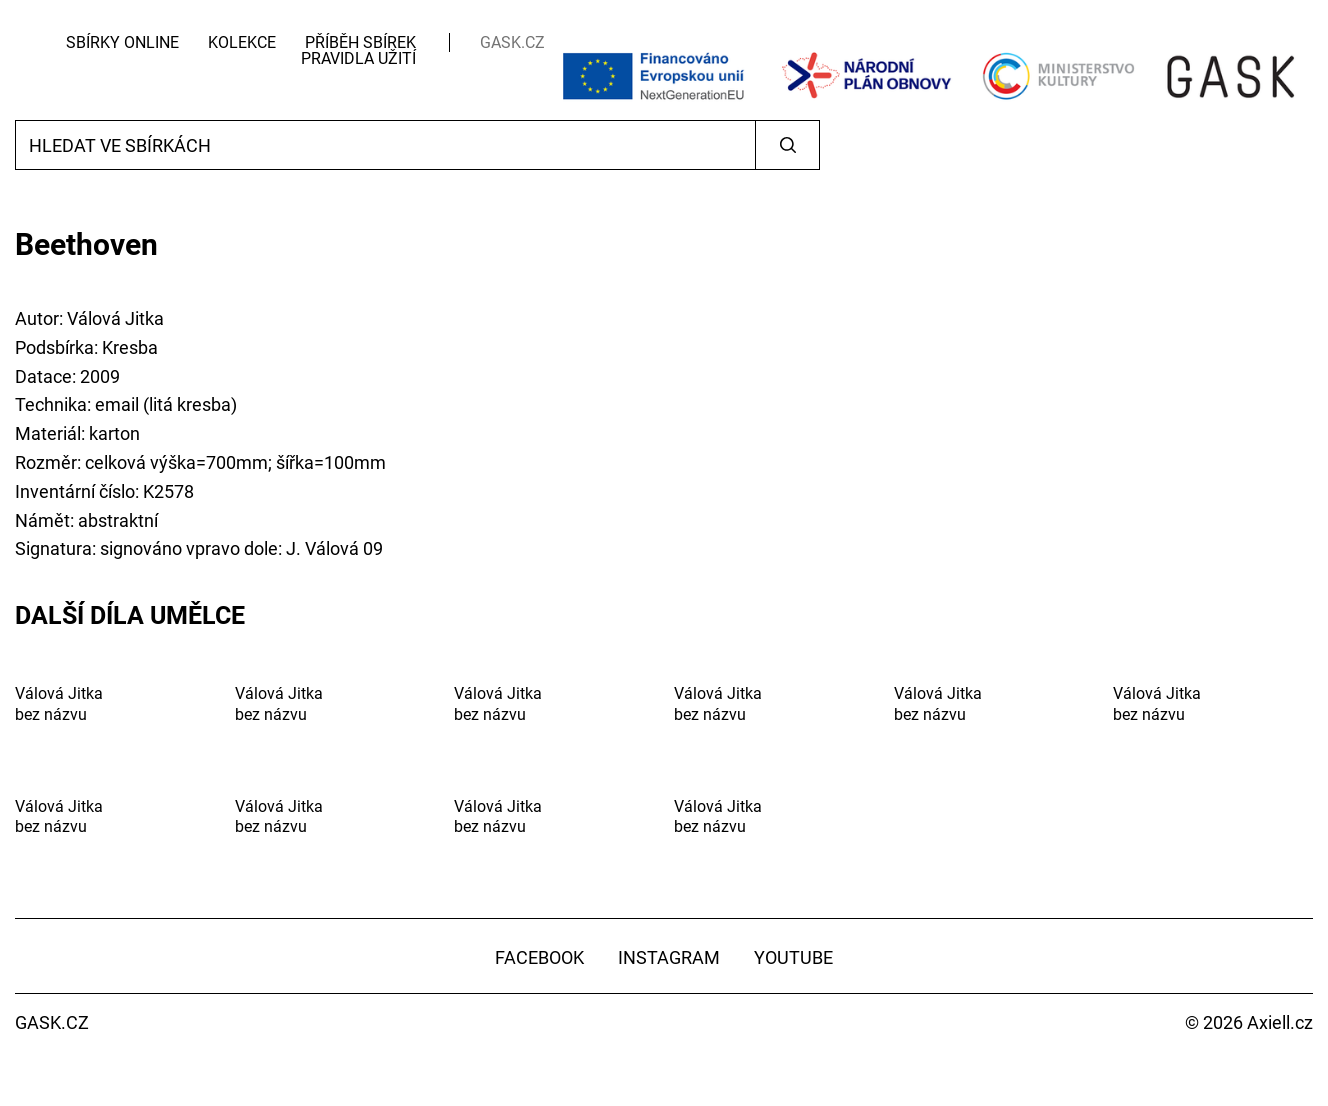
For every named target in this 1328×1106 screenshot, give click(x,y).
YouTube (793, 957)
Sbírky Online (122, 42)
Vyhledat (787, 145)
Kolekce (242, 42)
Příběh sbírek (360, 42)
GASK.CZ (512, 42)
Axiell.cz (1280, 1022)
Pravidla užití (358, 58)
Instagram (669, 957)
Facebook (539, 957)
